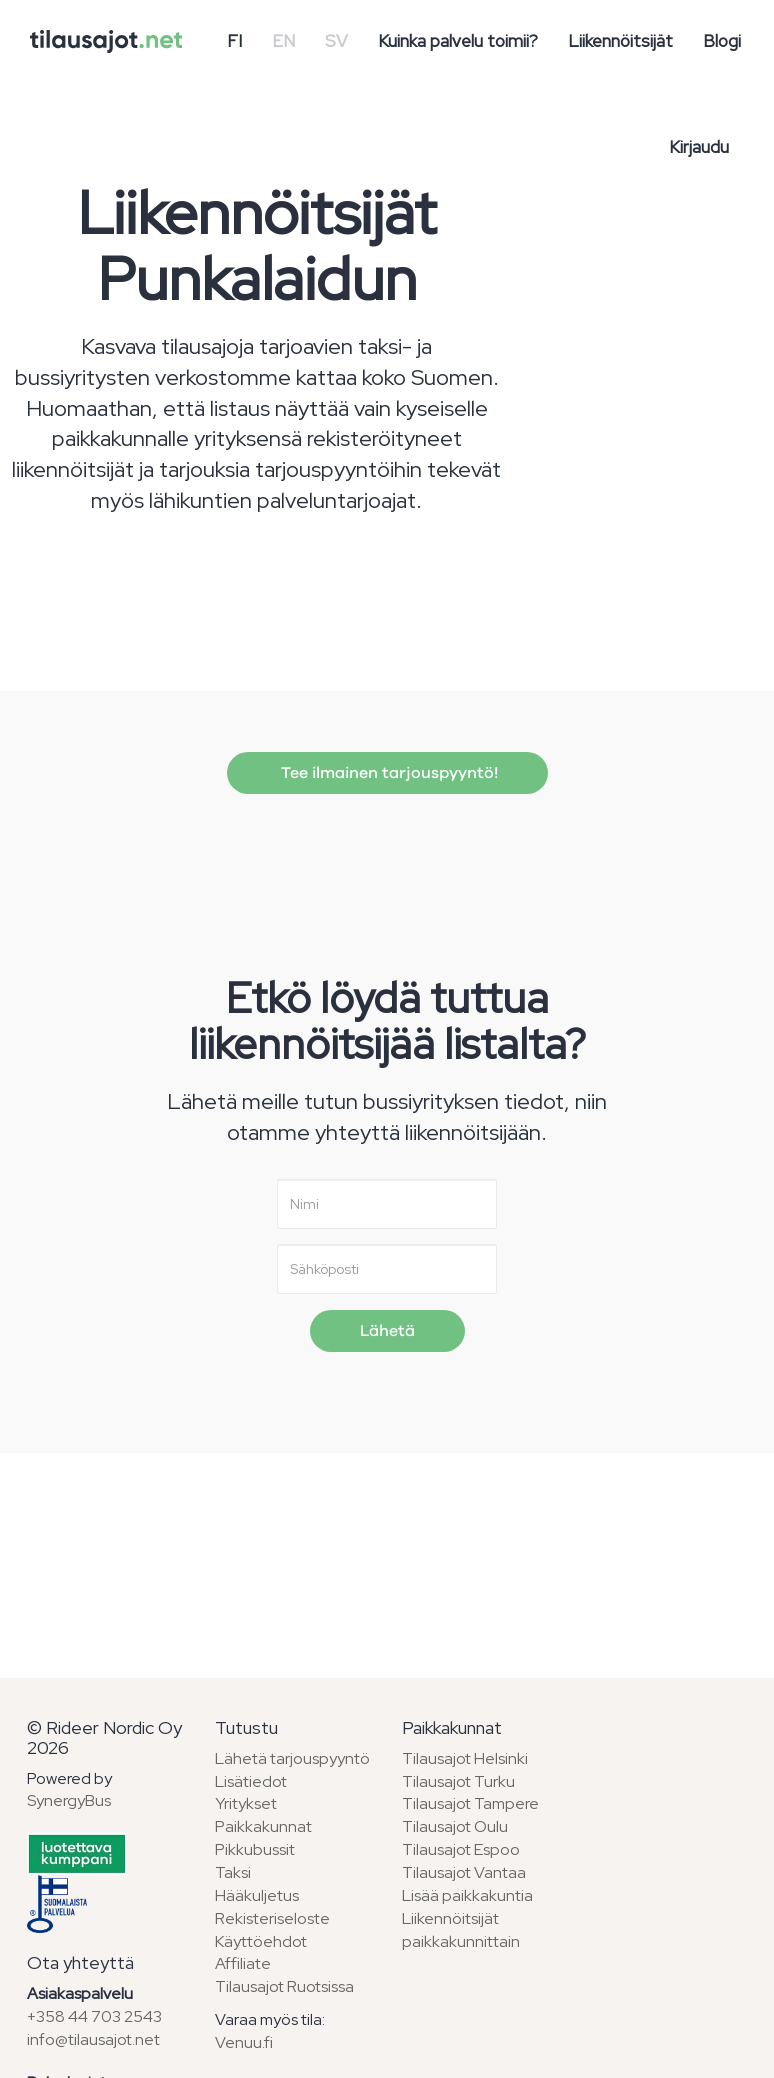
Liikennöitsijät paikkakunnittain (461, 1930)
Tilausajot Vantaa (464, 1872)
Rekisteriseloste (272, 1918)
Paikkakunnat (263, 1826)
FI (234, 41)
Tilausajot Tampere (470, 1803)
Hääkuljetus (257, 1895)
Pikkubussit (255, 1849)
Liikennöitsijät (620, 41)
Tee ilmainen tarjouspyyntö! (387, 773)
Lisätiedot (251, 1781)
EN (283, 41)
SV (336, 41)
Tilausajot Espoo (461, 1849)
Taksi (233, 1872)
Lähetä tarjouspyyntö (292, 1758)
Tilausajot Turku (458, 1781)
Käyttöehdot (261, 1941)
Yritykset (246, 1803)
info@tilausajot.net (93, 2039)
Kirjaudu (699, 147)
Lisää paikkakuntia (467, 1895)
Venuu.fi (244, 2042)
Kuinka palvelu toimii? (458, 41)
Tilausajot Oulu (455, 1826)
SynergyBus (69, 1800)
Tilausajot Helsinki (465, 1758)
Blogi (722, 41)
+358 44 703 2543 (94, 2016)
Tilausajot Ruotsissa (284, 1986)
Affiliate (243, 1963)
